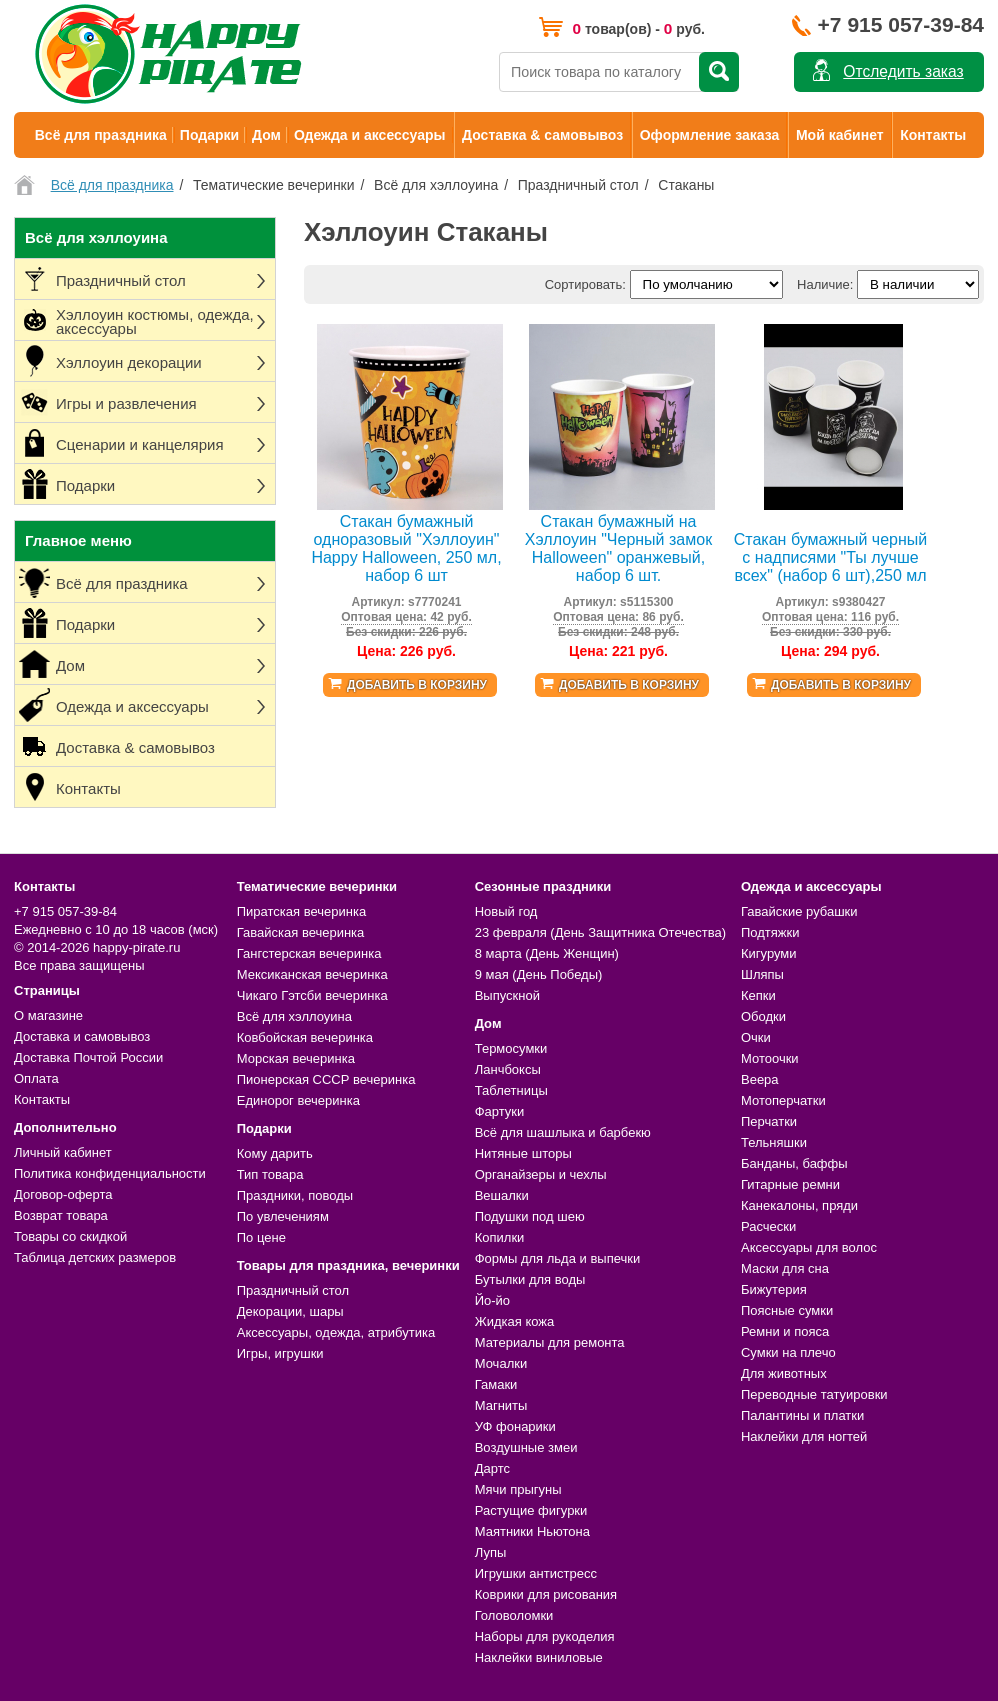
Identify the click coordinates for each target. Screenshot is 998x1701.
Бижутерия (774, 1289)
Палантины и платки (802, 1415)
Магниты (501, 1405)
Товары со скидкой (70, 1236)
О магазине (48, 1015)
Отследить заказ (903, 71)
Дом (266, 135)
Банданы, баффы (794, 1163)
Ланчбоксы (508, 1069)
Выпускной (507, 995)
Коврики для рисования (546, 1594)
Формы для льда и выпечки (558, 1258)
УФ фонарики (515, 1426)
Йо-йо (492, 1300)
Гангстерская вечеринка (309, 953)
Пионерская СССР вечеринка (326, 1079)
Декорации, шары (290, 1311)
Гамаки (496, 1384)
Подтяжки (770, 932)
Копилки (500, 1237)
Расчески (768, 1226)
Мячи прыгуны (518, 1489)
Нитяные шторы (523, 1153)
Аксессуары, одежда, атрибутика (336, 1332)
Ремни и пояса (785, 1331)
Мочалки (501, 1363)
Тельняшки (774, 1142)
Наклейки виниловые (539, 1657)
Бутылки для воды (530, 1279)
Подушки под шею (530, 1216)
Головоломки (514, 1615)
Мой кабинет (840, 135)
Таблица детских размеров (95, 1257)
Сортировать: (585, 284)
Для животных (784, 1373)
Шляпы (762, 974)
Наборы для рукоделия (545, 1636)
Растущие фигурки (531, 1510)
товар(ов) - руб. (638, 28)
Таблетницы (511, 1090)
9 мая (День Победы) (539, 974)
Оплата (36, 1078)
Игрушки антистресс (536, 1573)
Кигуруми (769, 953)
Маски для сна (785, 1268)
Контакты (933, 135)
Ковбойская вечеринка (305, 1037)
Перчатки (769, 1121)
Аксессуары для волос (809, 1247)
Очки (756, 1037)
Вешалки (502, 1195)
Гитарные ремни (790, 1184)
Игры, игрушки (280, 1353)
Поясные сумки (787, 1310)
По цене (261, 1237)
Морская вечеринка (296, 1058)
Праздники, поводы (295, 1195)
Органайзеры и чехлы (541, 1174)
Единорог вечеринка (298, 1100)
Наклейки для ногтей (804, 1436)
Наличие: (825, 284)
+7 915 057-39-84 (901, 24)
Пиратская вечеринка (301, 911)
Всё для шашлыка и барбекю (563, 1132)
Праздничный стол (293, 1290)
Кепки (758, 995)
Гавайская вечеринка (301, 932)
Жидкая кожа (515, 1321)
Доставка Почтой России (88, 1057)
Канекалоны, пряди (799, 1205)
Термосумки (511, 1048)
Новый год (506, 911)
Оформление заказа (710, 135)
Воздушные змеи (526, 1447)
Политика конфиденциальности (110, 1173)
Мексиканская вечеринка (312, 974)
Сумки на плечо (788, 1352)
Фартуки (500, 1111)
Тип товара (270, 1174)
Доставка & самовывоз (542, 135)
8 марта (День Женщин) (547, 953)
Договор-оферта (63, 1194)
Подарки (209, 135)
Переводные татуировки (814, 1394)
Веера (760, 1079)
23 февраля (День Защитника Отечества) (600, 932)
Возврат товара (61, 1215)
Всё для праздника (101, 135)
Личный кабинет (63, 1152)
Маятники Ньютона (532, 1531)
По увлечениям (283, 1216)
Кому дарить (275, 1153)
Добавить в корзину (417, 685)
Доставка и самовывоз (82, 1036)
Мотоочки (770, 1058)
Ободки (763, 1016)
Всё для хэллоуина (294, 1016)
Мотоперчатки (783, 1100)
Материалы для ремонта (550, 1342)
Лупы (491, 1552)
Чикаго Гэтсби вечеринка (312, 995)
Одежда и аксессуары (369, 135)
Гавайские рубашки (799, 911)
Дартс (492, 1468)
